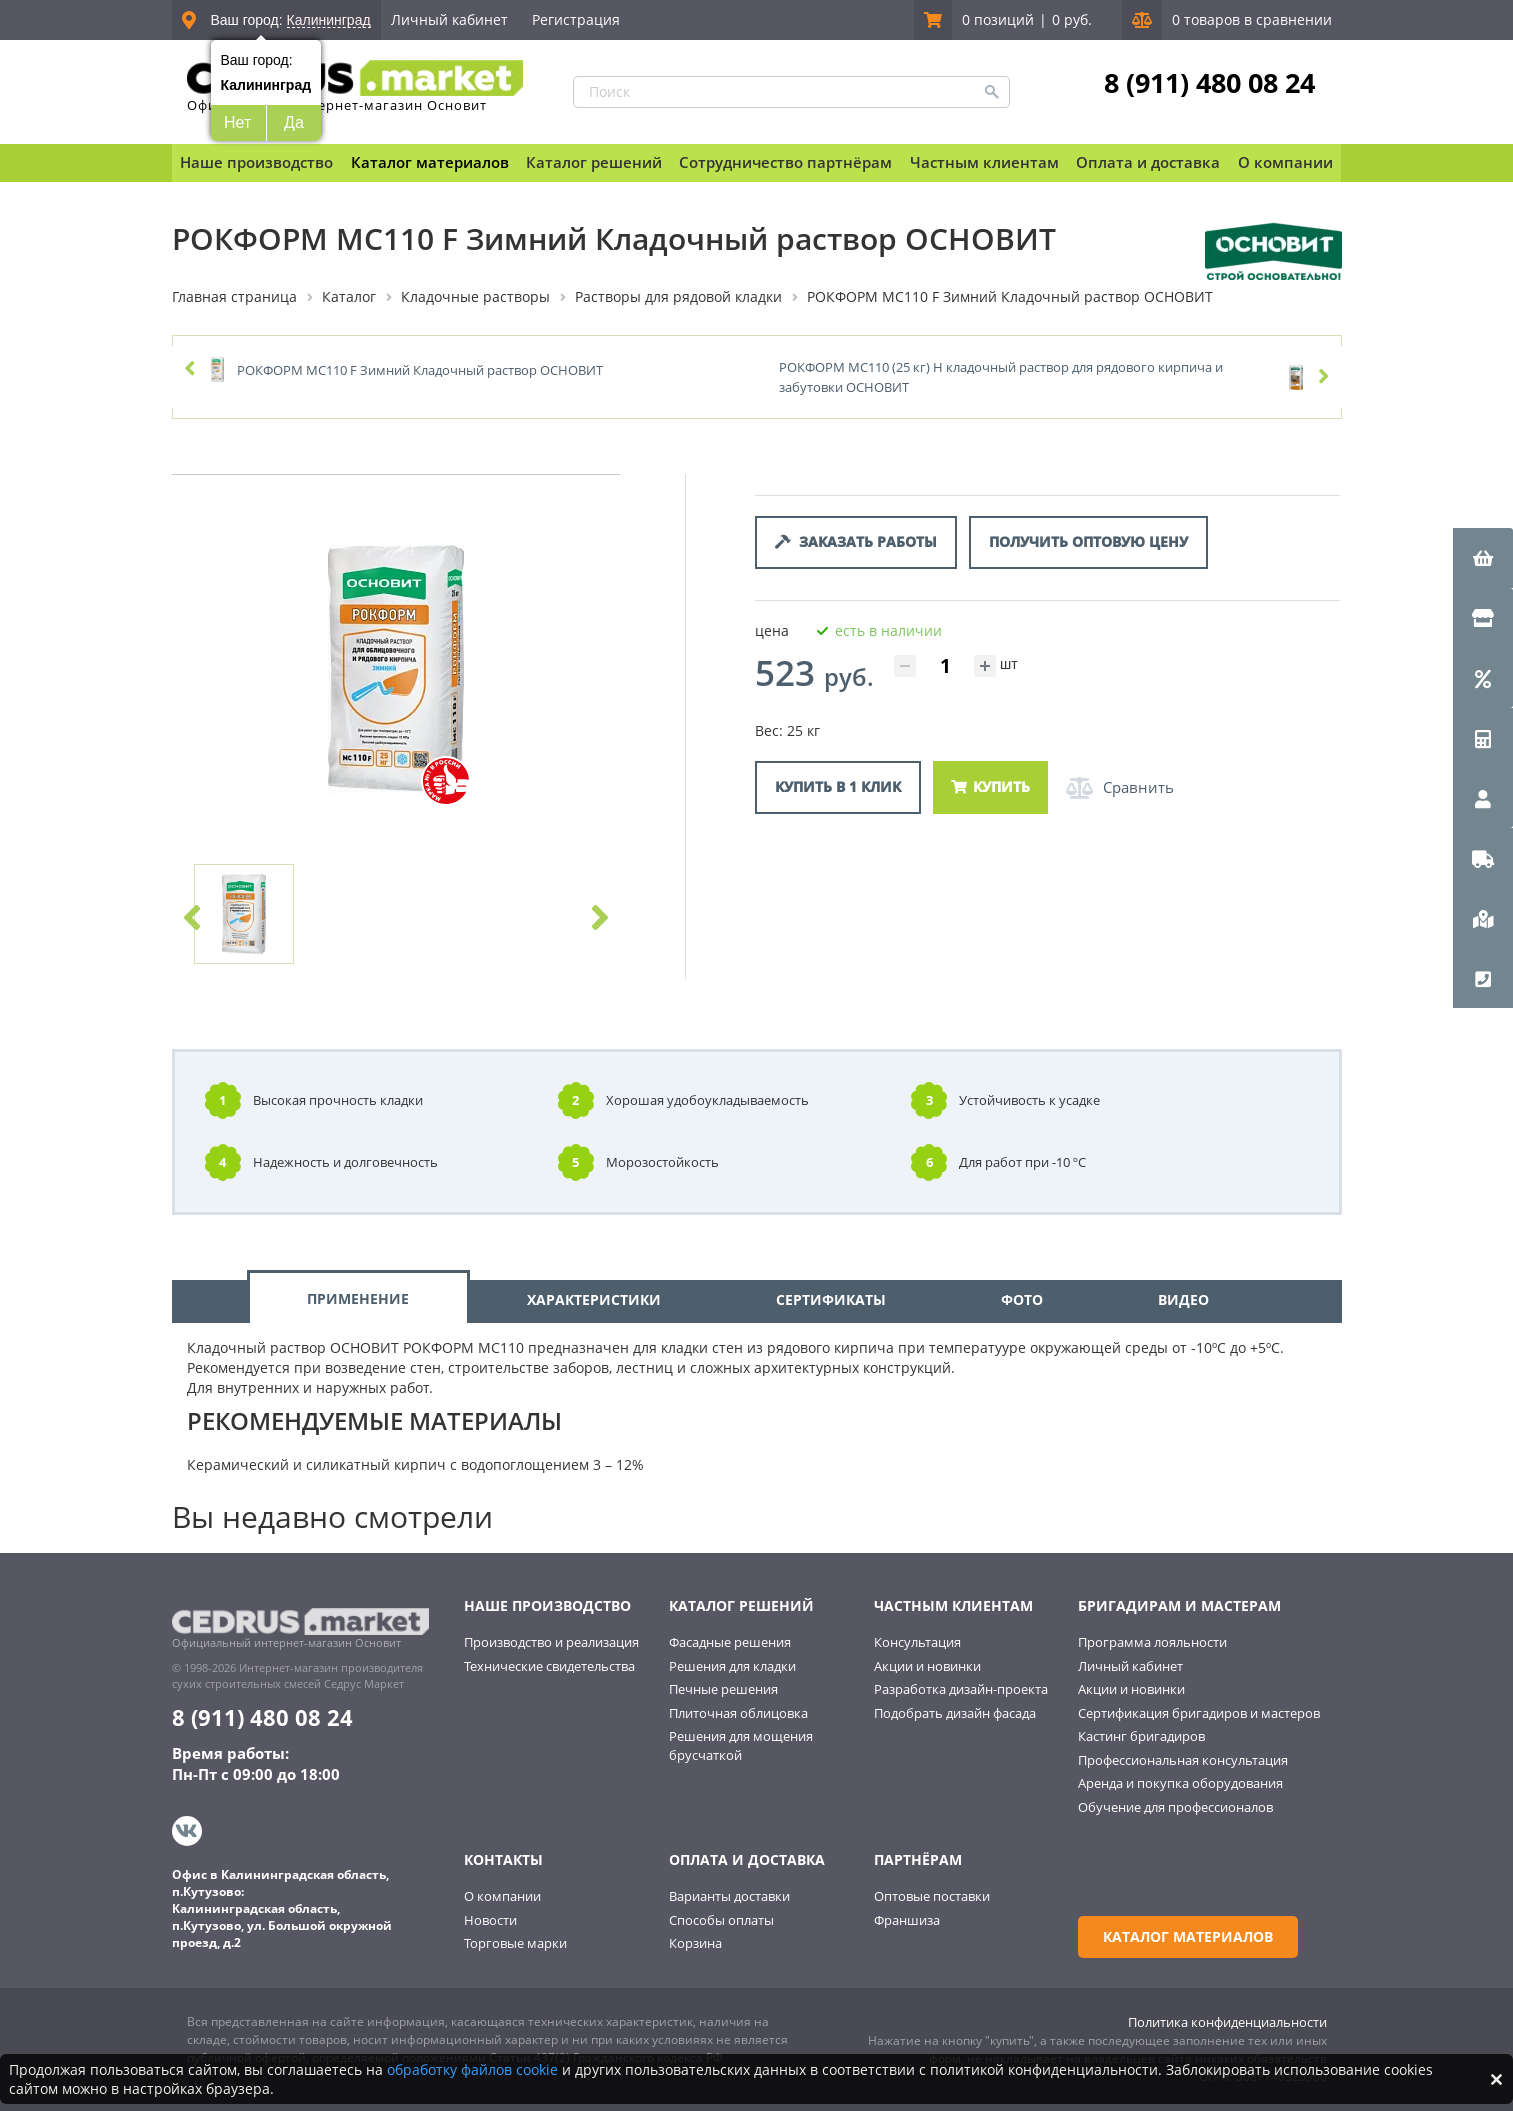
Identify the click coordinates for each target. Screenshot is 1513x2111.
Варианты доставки (729, 1896)
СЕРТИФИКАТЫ (831, 1299)
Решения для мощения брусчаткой (741, 1745)
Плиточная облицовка (738, 1713)
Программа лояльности (1152, 1642)
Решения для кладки (732, 1666)
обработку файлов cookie (472, 2069)
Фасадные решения (730, 1642)
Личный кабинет (449, 19)
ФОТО (1022, 1299)
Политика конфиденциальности (1227, 2022)
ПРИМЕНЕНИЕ (358, 1298)
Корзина (695, 1943)
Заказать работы (856, 541)
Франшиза (907, 1920)
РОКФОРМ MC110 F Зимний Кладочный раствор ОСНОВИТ (420, 370)
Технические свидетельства (549, 1666)
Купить (990, 786)
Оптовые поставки (932, 1896)
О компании (502, 1896)
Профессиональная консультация (1183, 1760)
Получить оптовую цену (1088, 541)
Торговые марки (515, 1943)
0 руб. (1072, 19)
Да (294, 122)
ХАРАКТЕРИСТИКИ (594, 1299)
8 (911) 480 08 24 (1209, 83)
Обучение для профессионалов (1175, 1807)
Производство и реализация (551, 1642)
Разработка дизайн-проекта (961, 1689)
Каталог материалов (430, 162)
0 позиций (998, 19)
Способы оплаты (721, 1920)
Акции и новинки (927, 1666)
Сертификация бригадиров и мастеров (1199, 1713)
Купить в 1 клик (838, 786)
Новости (490, 1920)
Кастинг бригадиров (1141, 1736)
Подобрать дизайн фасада (955, 1713)
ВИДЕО (1183, 1299)
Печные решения (723, 1689)
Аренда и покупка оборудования (1180, 1783)
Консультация (917, 1642)
